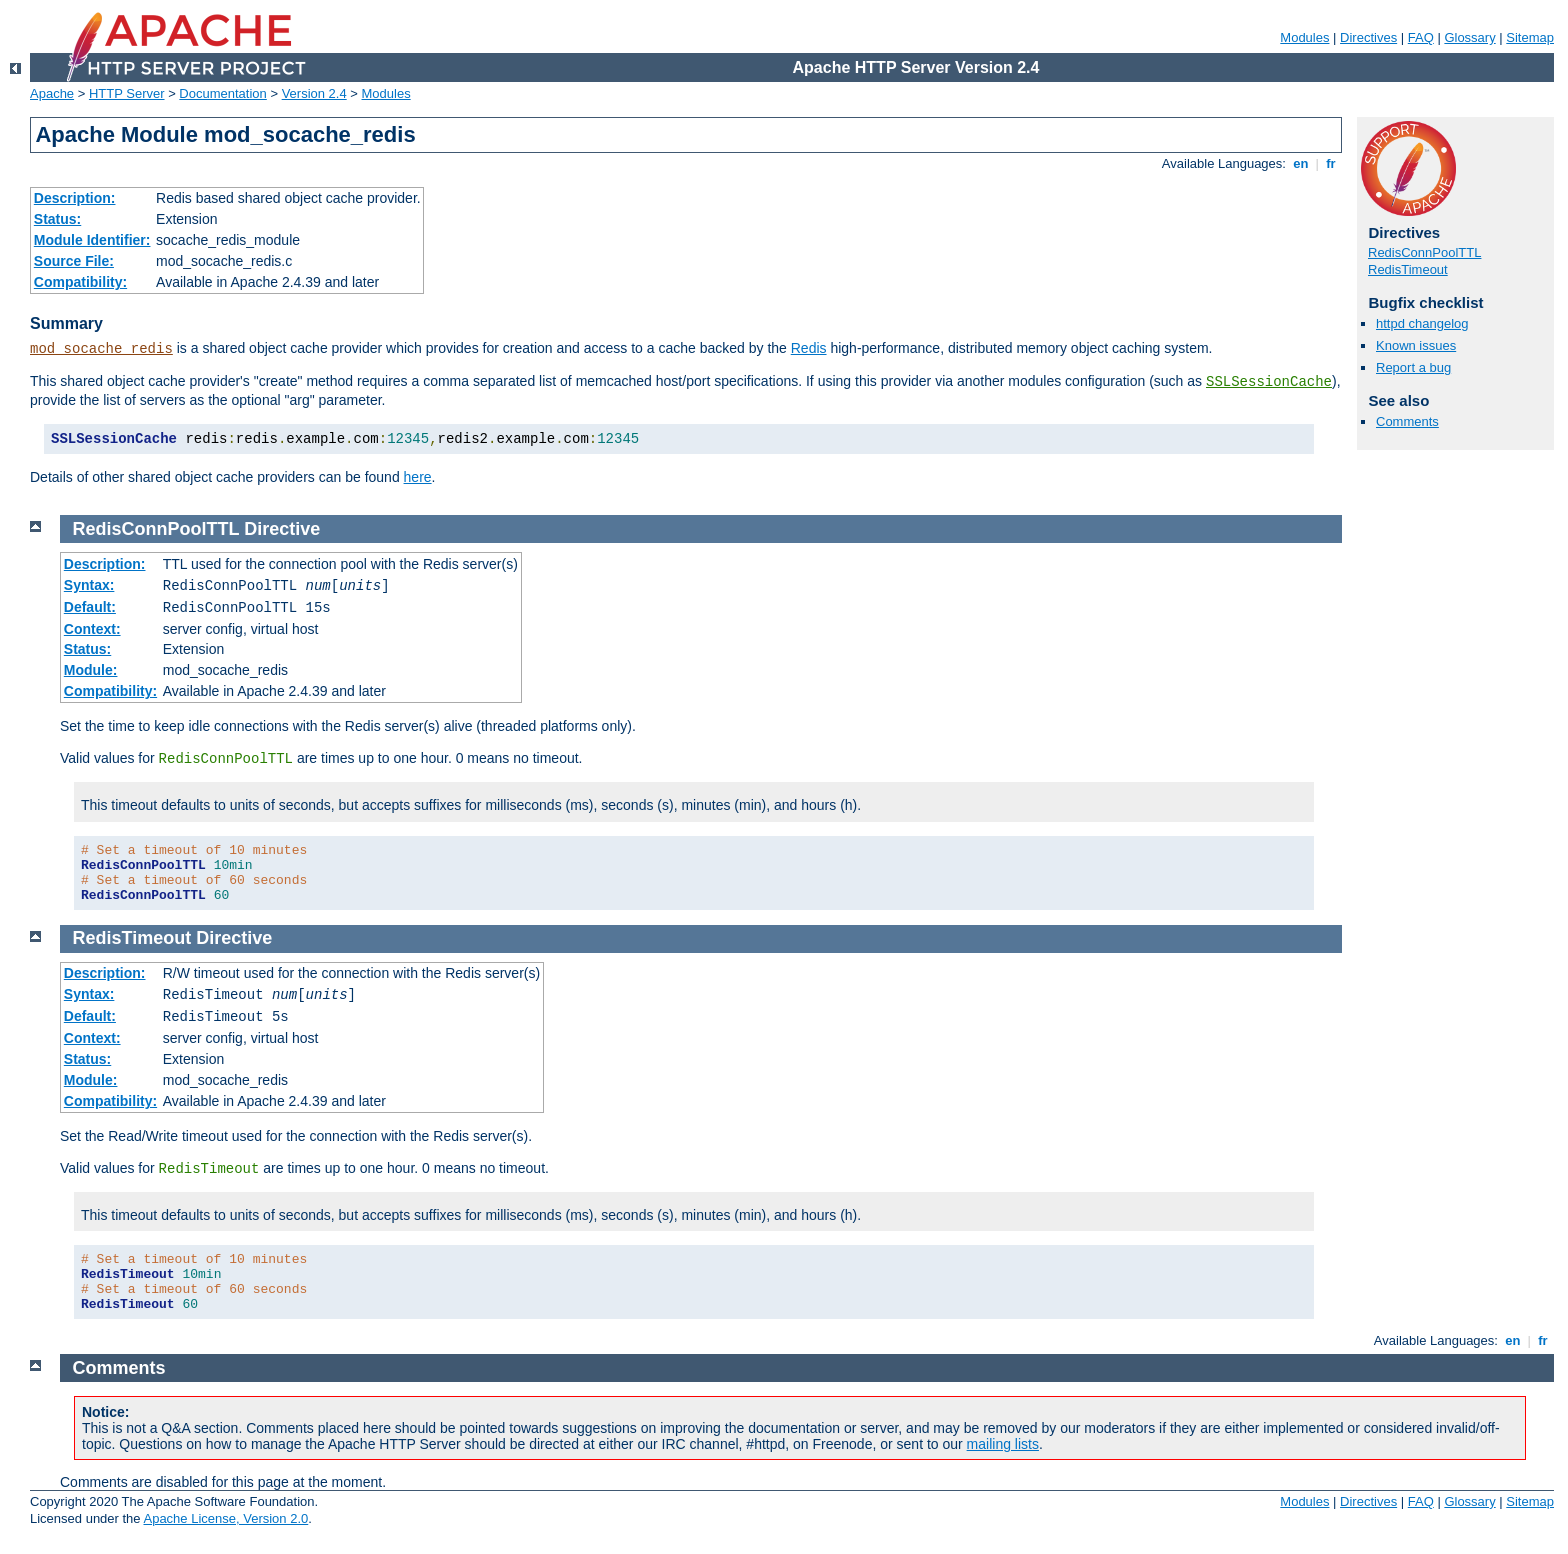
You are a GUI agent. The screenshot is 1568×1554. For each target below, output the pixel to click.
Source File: (74, 261)
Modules (1304, 37)
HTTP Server (127, 93)
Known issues (1416, 345)
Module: (91, 670)
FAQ (1421, 37)
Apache (52, 93)
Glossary (1469, 37)
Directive (282, 529)
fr (1331, 163)
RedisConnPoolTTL (1424, 252)
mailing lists (1003, 1444)
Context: (92, 629)
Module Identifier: (92, 240)
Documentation (222, 93)
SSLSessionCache (1269, 382)
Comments (1407, 421)
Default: (90, 607)
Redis (809, 348)
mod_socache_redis (101, 349)
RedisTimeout (1408, 269)
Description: (75, 198)
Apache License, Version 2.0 (225, 1518)
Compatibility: (80, 282)
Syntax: (89, 585)
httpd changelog (1422, 323)
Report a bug (1413, 367)
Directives (1368, 37)
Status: (57, 219)
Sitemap (1530, 37)
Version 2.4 (314, 93)
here (418, 477)
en (1301, 163)
